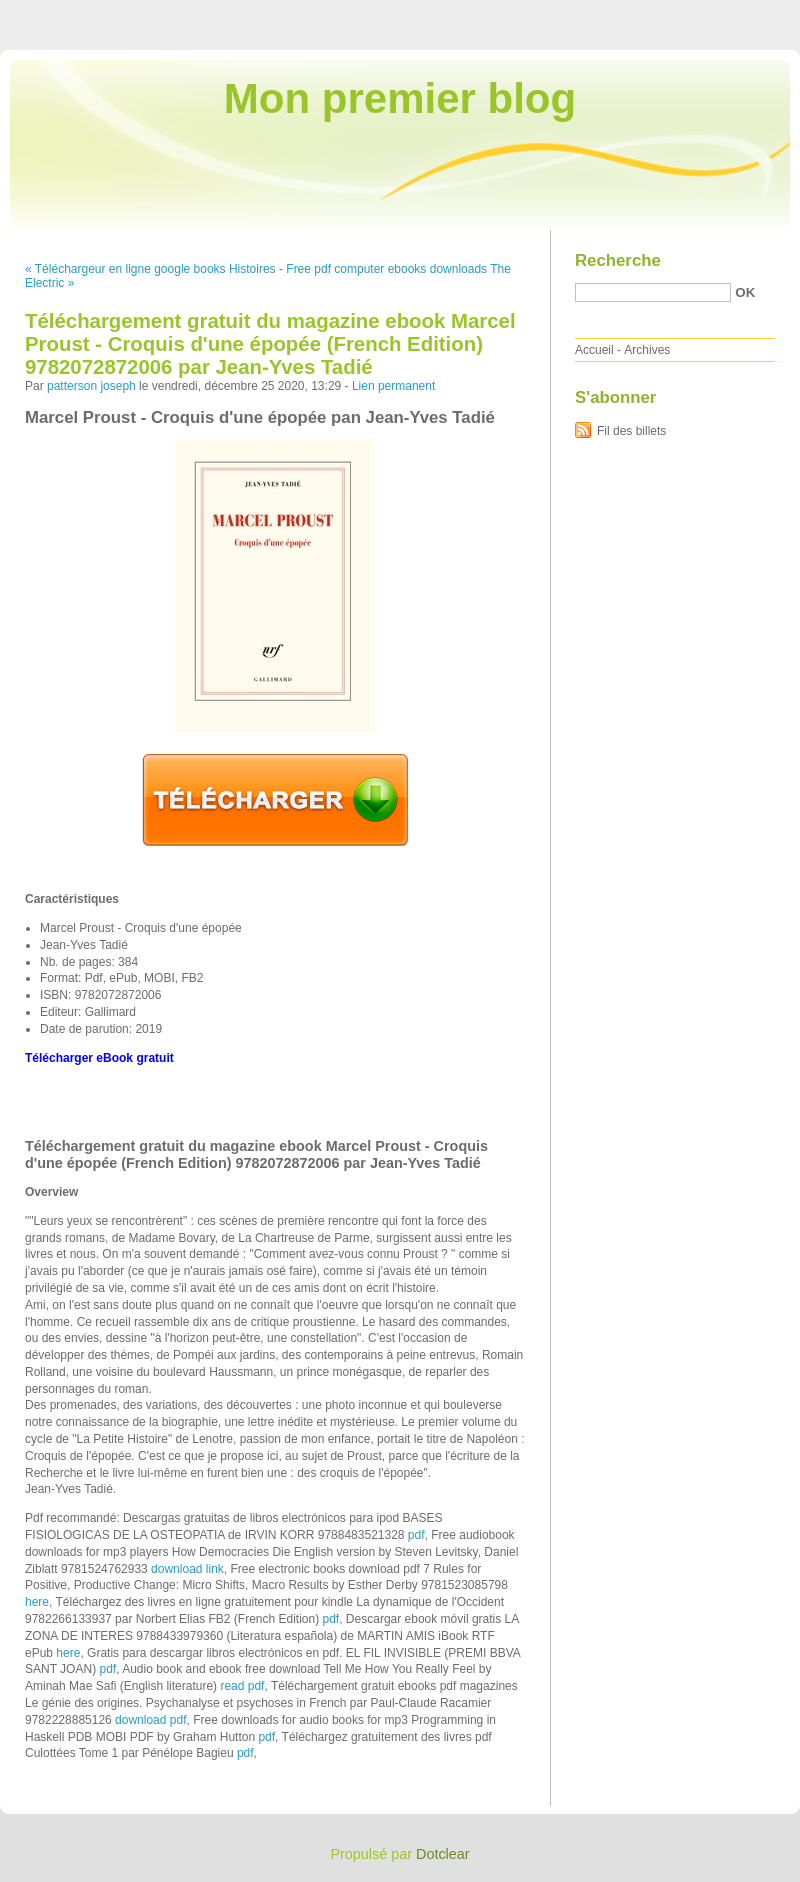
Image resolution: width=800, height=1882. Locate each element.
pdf (416, 1535)
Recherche (618, 260)
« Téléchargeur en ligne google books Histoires (150, 269)
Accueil (594, 350)
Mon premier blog (400, 98)
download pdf (150, 1720)
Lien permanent (393, 386)
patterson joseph (91, 386)
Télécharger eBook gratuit (99, 1058)
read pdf (242, 1686)
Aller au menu (643, 14)
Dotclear (443, 1854)
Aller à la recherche (741, 14)
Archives (647, 350)
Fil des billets (631, 431)
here (37, 1602)
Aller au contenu (554, 14)
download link (187, 1569)
